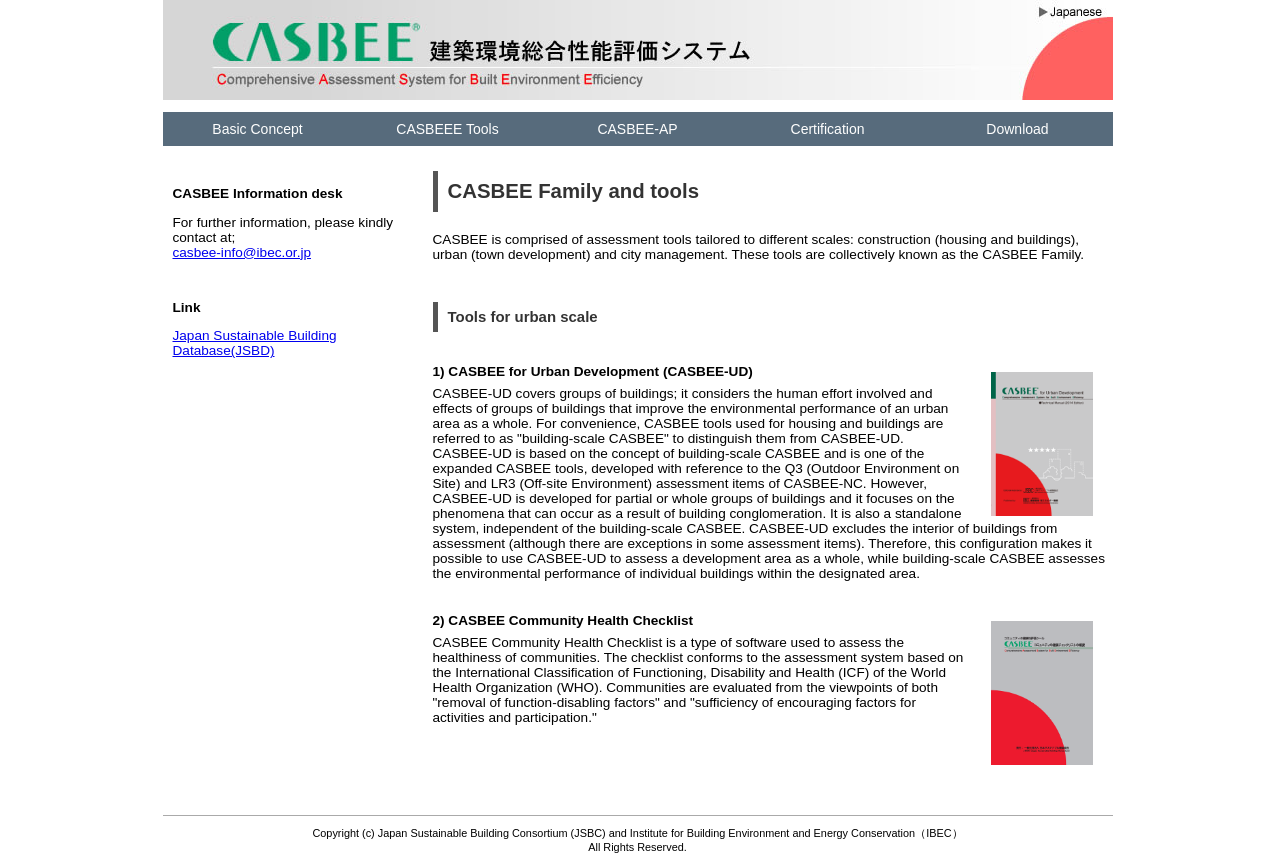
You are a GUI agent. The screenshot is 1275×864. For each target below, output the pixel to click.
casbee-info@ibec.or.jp (242, 252)
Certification (828, 129)
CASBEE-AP (637, 129)
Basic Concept (257, 129)
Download (1017, 129)
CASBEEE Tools (447, 129)
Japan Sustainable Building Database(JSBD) (255, 343)
